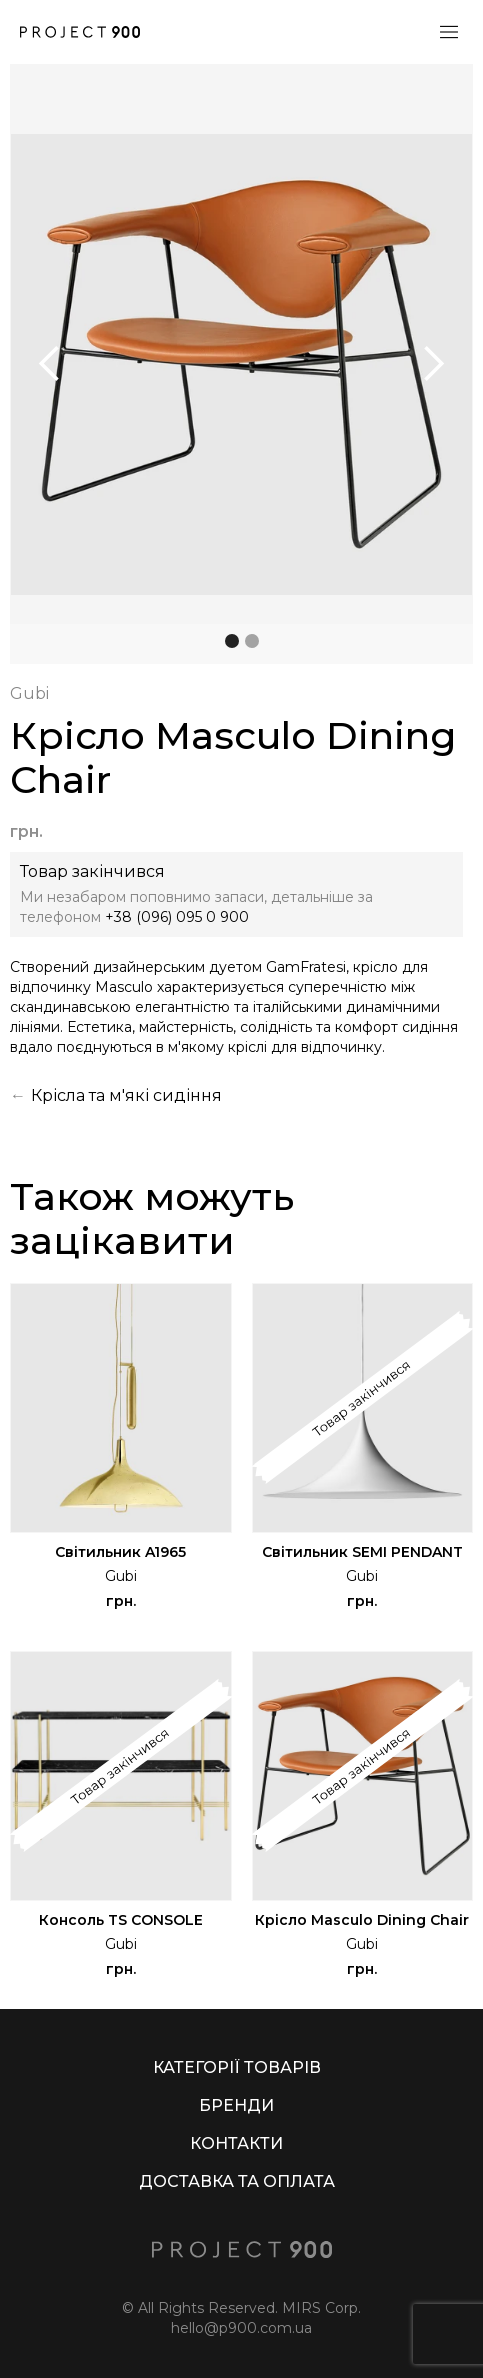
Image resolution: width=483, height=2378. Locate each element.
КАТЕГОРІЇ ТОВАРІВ (237, 2067)
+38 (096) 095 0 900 (177, 917)
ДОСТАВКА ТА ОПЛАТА (237, 2181)
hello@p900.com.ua (241, 2328)
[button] (50, 364)
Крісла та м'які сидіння (126, 1095)
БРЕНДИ (236, 2105)
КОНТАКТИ (236, 2143)
